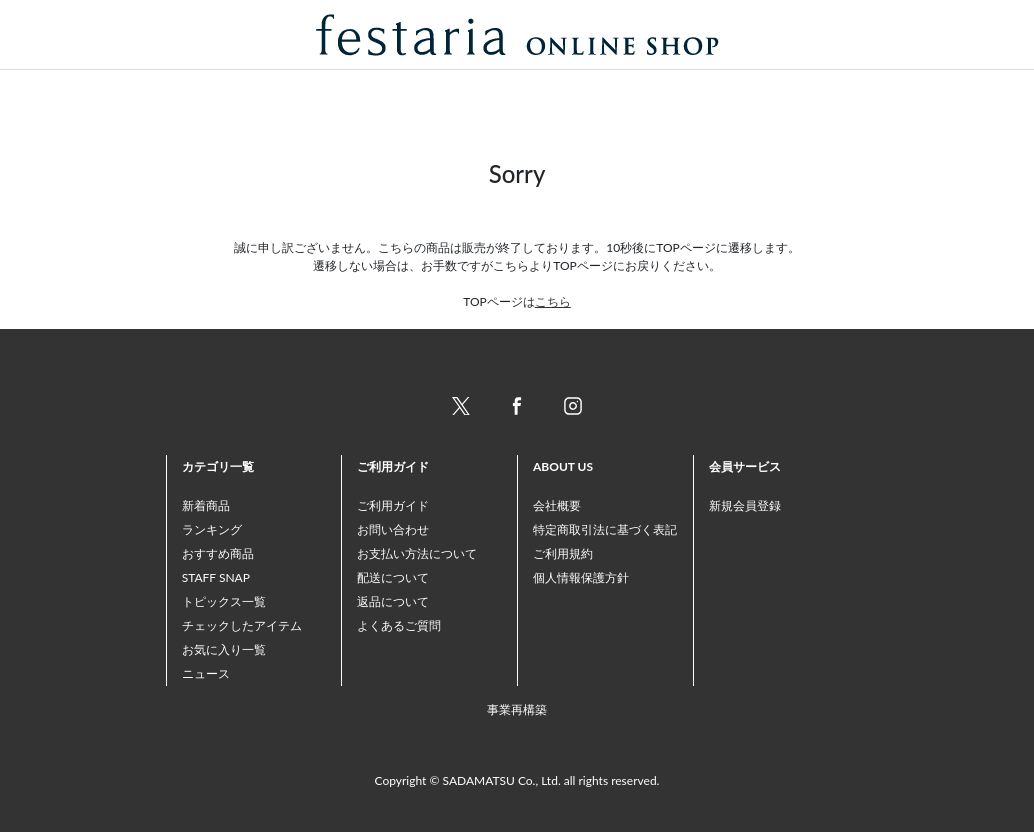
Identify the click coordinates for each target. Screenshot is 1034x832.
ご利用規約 (563, 553)
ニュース (206, 673)
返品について (393, 601)
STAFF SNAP (216, 577)
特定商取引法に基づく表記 (605, 529)
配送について (393, 577)
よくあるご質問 (399, 625)
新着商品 (206, 505)
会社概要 (557, 505)
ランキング (212, 529)
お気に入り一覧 (224, 649)
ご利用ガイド (393, 505)
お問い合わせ (393, 529)
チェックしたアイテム (242, 625)
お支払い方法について (417, 553)
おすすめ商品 (218, 553)
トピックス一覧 (224, 601)
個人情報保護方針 (581, 577)
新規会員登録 (745, 505)
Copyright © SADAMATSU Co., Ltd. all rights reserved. (517, 780)
